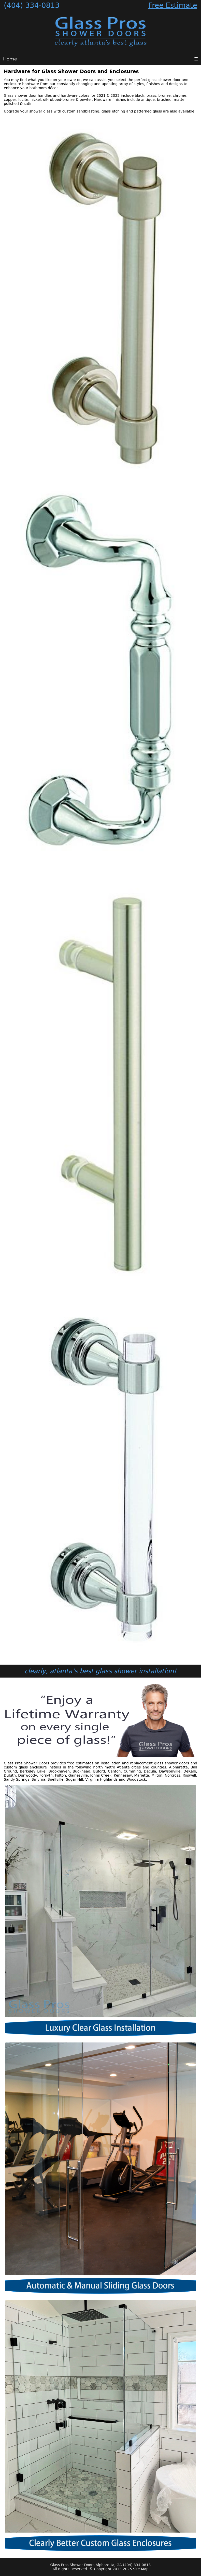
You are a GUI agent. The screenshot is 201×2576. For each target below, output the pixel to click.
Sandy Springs (16, 1779)
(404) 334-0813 (32, 5)
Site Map (141, 2569)
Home (10, 58)
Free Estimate (172, 5)
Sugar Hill (74, 1779)
